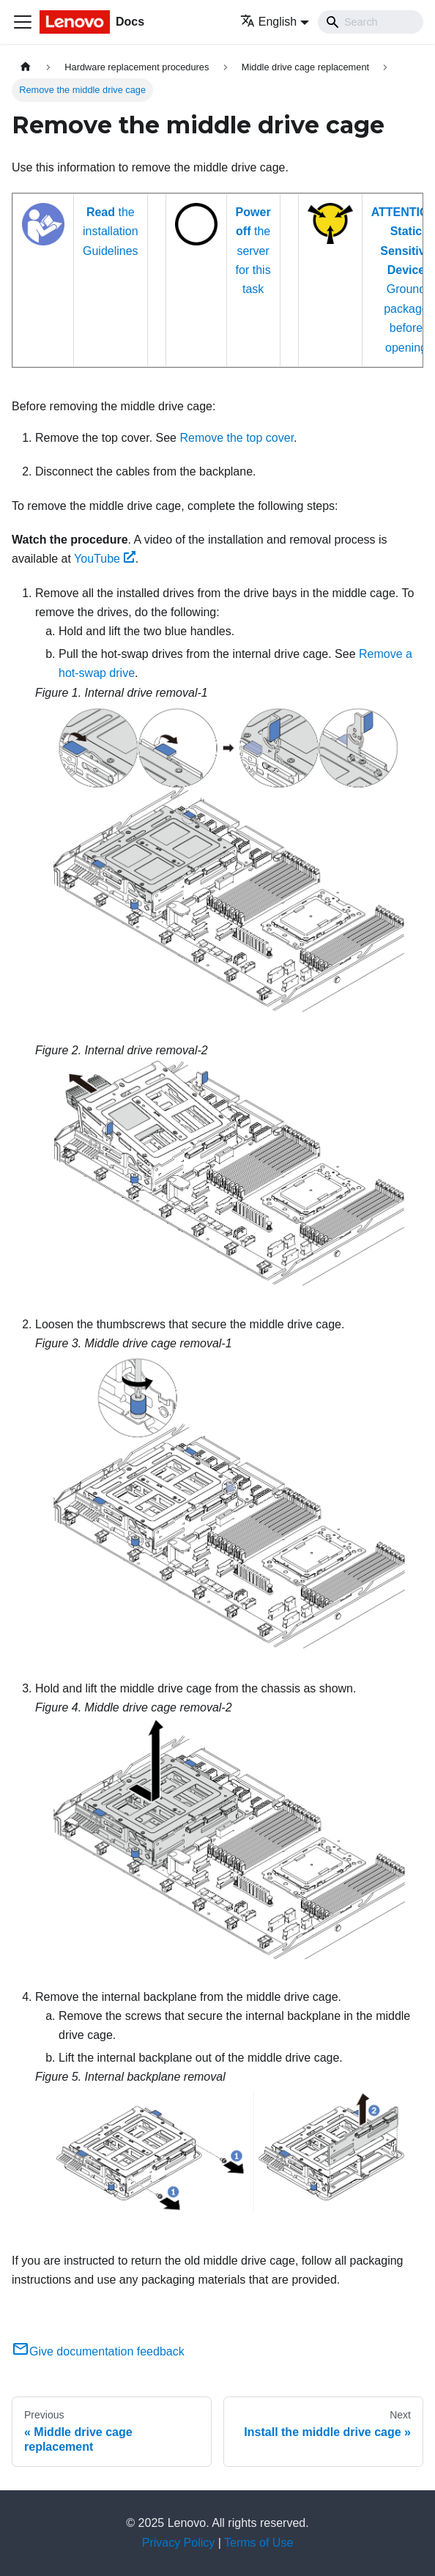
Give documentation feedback (98, 2351)
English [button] (268, 21)
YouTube (104, 558)
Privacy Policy (178, 2542)
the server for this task (253, 251)
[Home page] (26, 67)
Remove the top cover (236, 438)
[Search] (370, 22)
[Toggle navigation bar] (23, 22)
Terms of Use (258, 2542)
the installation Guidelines (110, 231)
